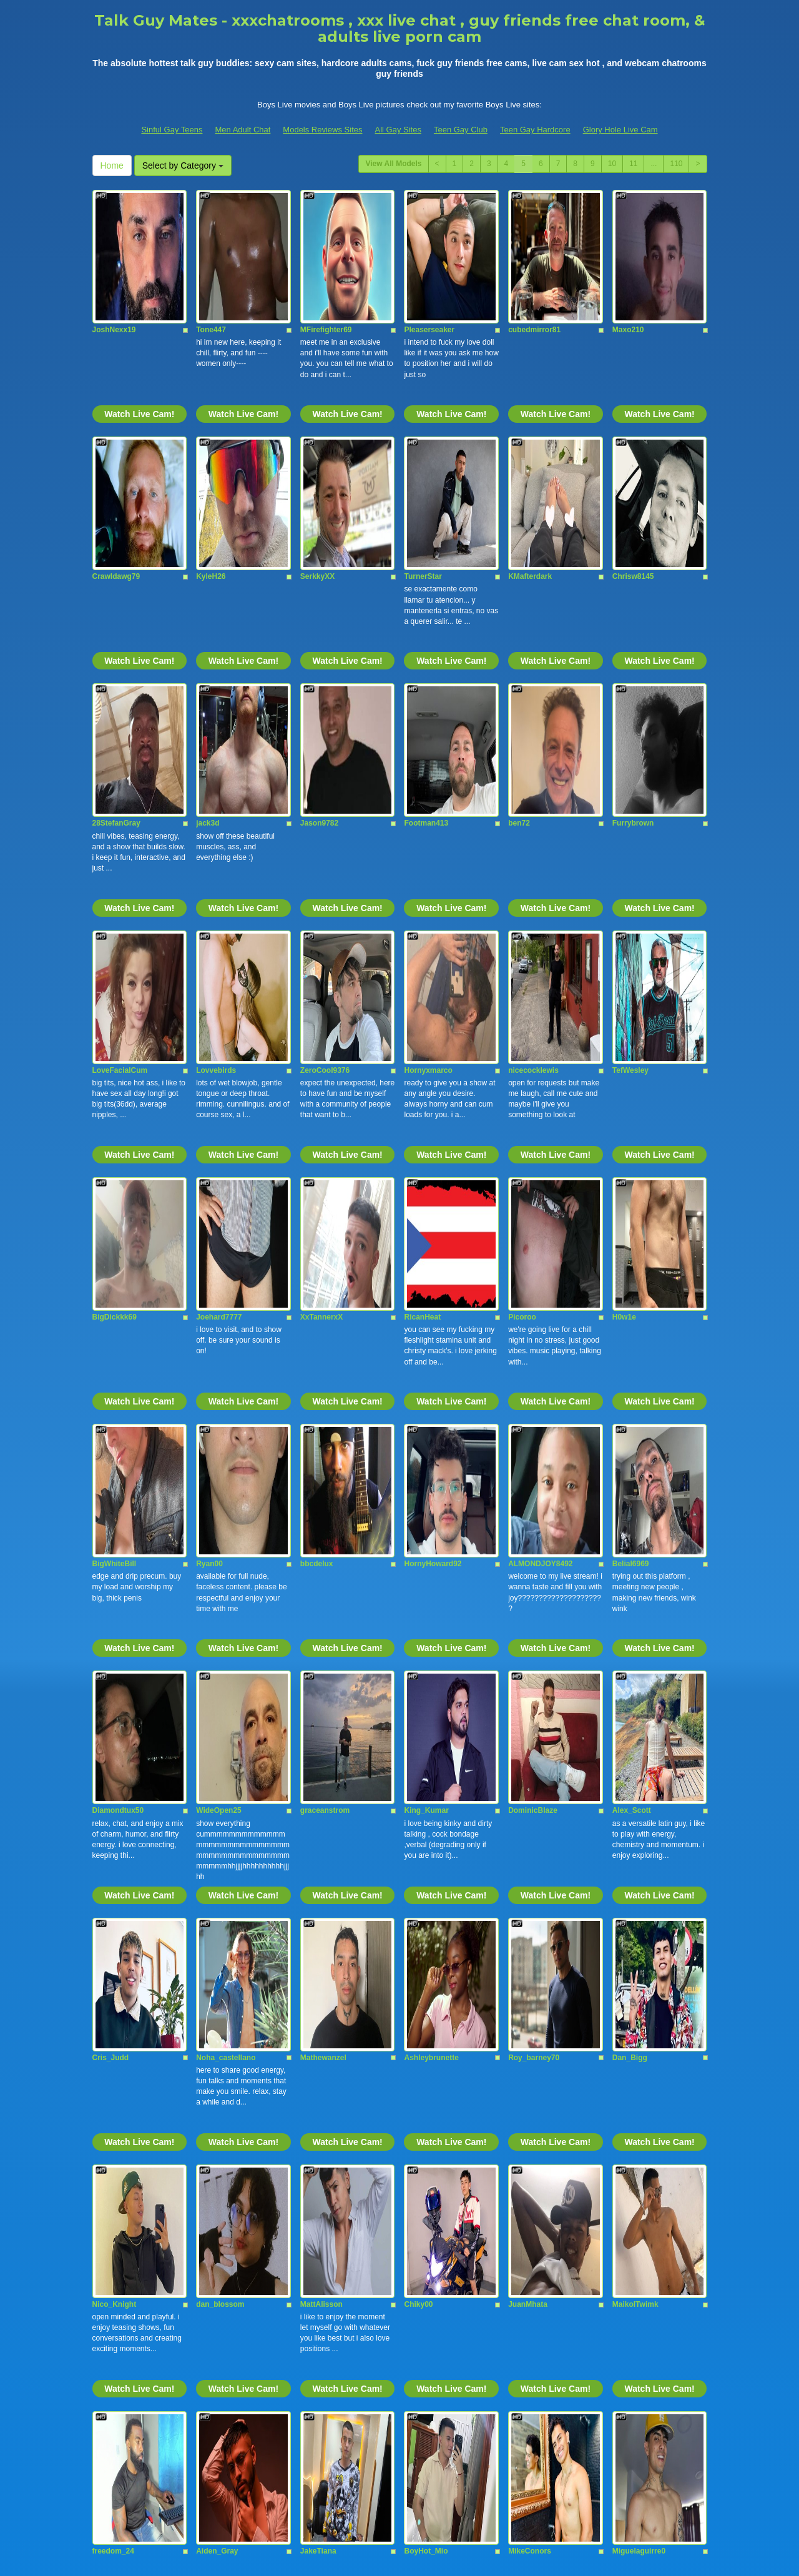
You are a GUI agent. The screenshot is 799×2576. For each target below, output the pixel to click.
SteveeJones (531, 2301)
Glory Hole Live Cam (620, 129)
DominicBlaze (532, 1377)
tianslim (210, 2117)
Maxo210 (628, 268)
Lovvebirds (216, 822)
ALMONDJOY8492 (540, 1192)
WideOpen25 (219, 1377)
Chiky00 (418, 1747)
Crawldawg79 (116, 452)
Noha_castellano (225, 1562)
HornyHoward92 (432, 1192)
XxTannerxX (321, 1007)
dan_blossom (220, 1747)
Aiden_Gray (217, 1932)
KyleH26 (210, 452)
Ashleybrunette (431, 1562)
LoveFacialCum (120, 822)
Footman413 (426, 637)
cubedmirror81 (534, 268)
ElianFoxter (632, 2301)
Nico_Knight (114, 1747)
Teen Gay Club (461, 129)
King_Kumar (426, 1377)
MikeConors (529, 1932)
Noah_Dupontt (430, 2117)
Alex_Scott (631, 1377)
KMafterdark (530, 452)
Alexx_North (634, 2117)
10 (612, 163)
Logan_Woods (221, 2301)
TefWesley (630, 822)
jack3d (207, 637)
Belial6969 (630, 1192)
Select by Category (182, 165)
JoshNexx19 (114, 268)
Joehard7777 (219, 1007)
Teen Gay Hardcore (535, 129)
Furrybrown (633, 637)
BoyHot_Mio (426, 1932)
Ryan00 (209, 1192)
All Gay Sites (398, 129)
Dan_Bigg (629, 1562)
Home (112, 165)
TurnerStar (422, 452)
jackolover (110, 2117)
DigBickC (420, 2301)
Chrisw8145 (633, 452)
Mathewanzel (323, 1562)
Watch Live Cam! (139, 352)
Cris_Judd (110, 1562)
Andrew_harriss (120, 2301)
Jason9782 (319, 637)
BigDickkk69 (114, 1007)
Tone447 (211, 268)
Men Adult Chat (242, 129)
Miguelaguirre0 (638, 1932)
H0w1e (624, 1007)
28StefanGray (116, 637)
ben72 (519, 637)
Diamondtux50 (118, 1377)
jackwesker (528, 2117)
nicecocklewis (533, 822)
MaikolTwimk (635, 1747)
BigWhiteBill (114, 1192)
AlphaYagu (319, 2117)
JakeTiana (318, 1932)
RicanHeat (422, 1007)
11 (633, 163)
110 (676, 163)
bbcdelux (316, 1192)
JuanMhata (527, 1747)
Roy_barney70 (533, 1562)
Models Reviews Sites (322, 129)
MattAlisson (321, 1747)
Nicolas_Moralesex (334, 2301)
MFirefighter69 (326, 268)
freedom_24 (113, 1932)
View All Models (393, 163)
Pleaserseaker (429, 268)
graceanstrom (325, 1377)
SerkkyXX (317, 452)
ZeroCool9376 (325, 822)
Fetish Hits (391, 2547)
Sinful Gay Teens (171, 129)
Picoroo (522, 1007)
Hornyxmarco (428, 822)
